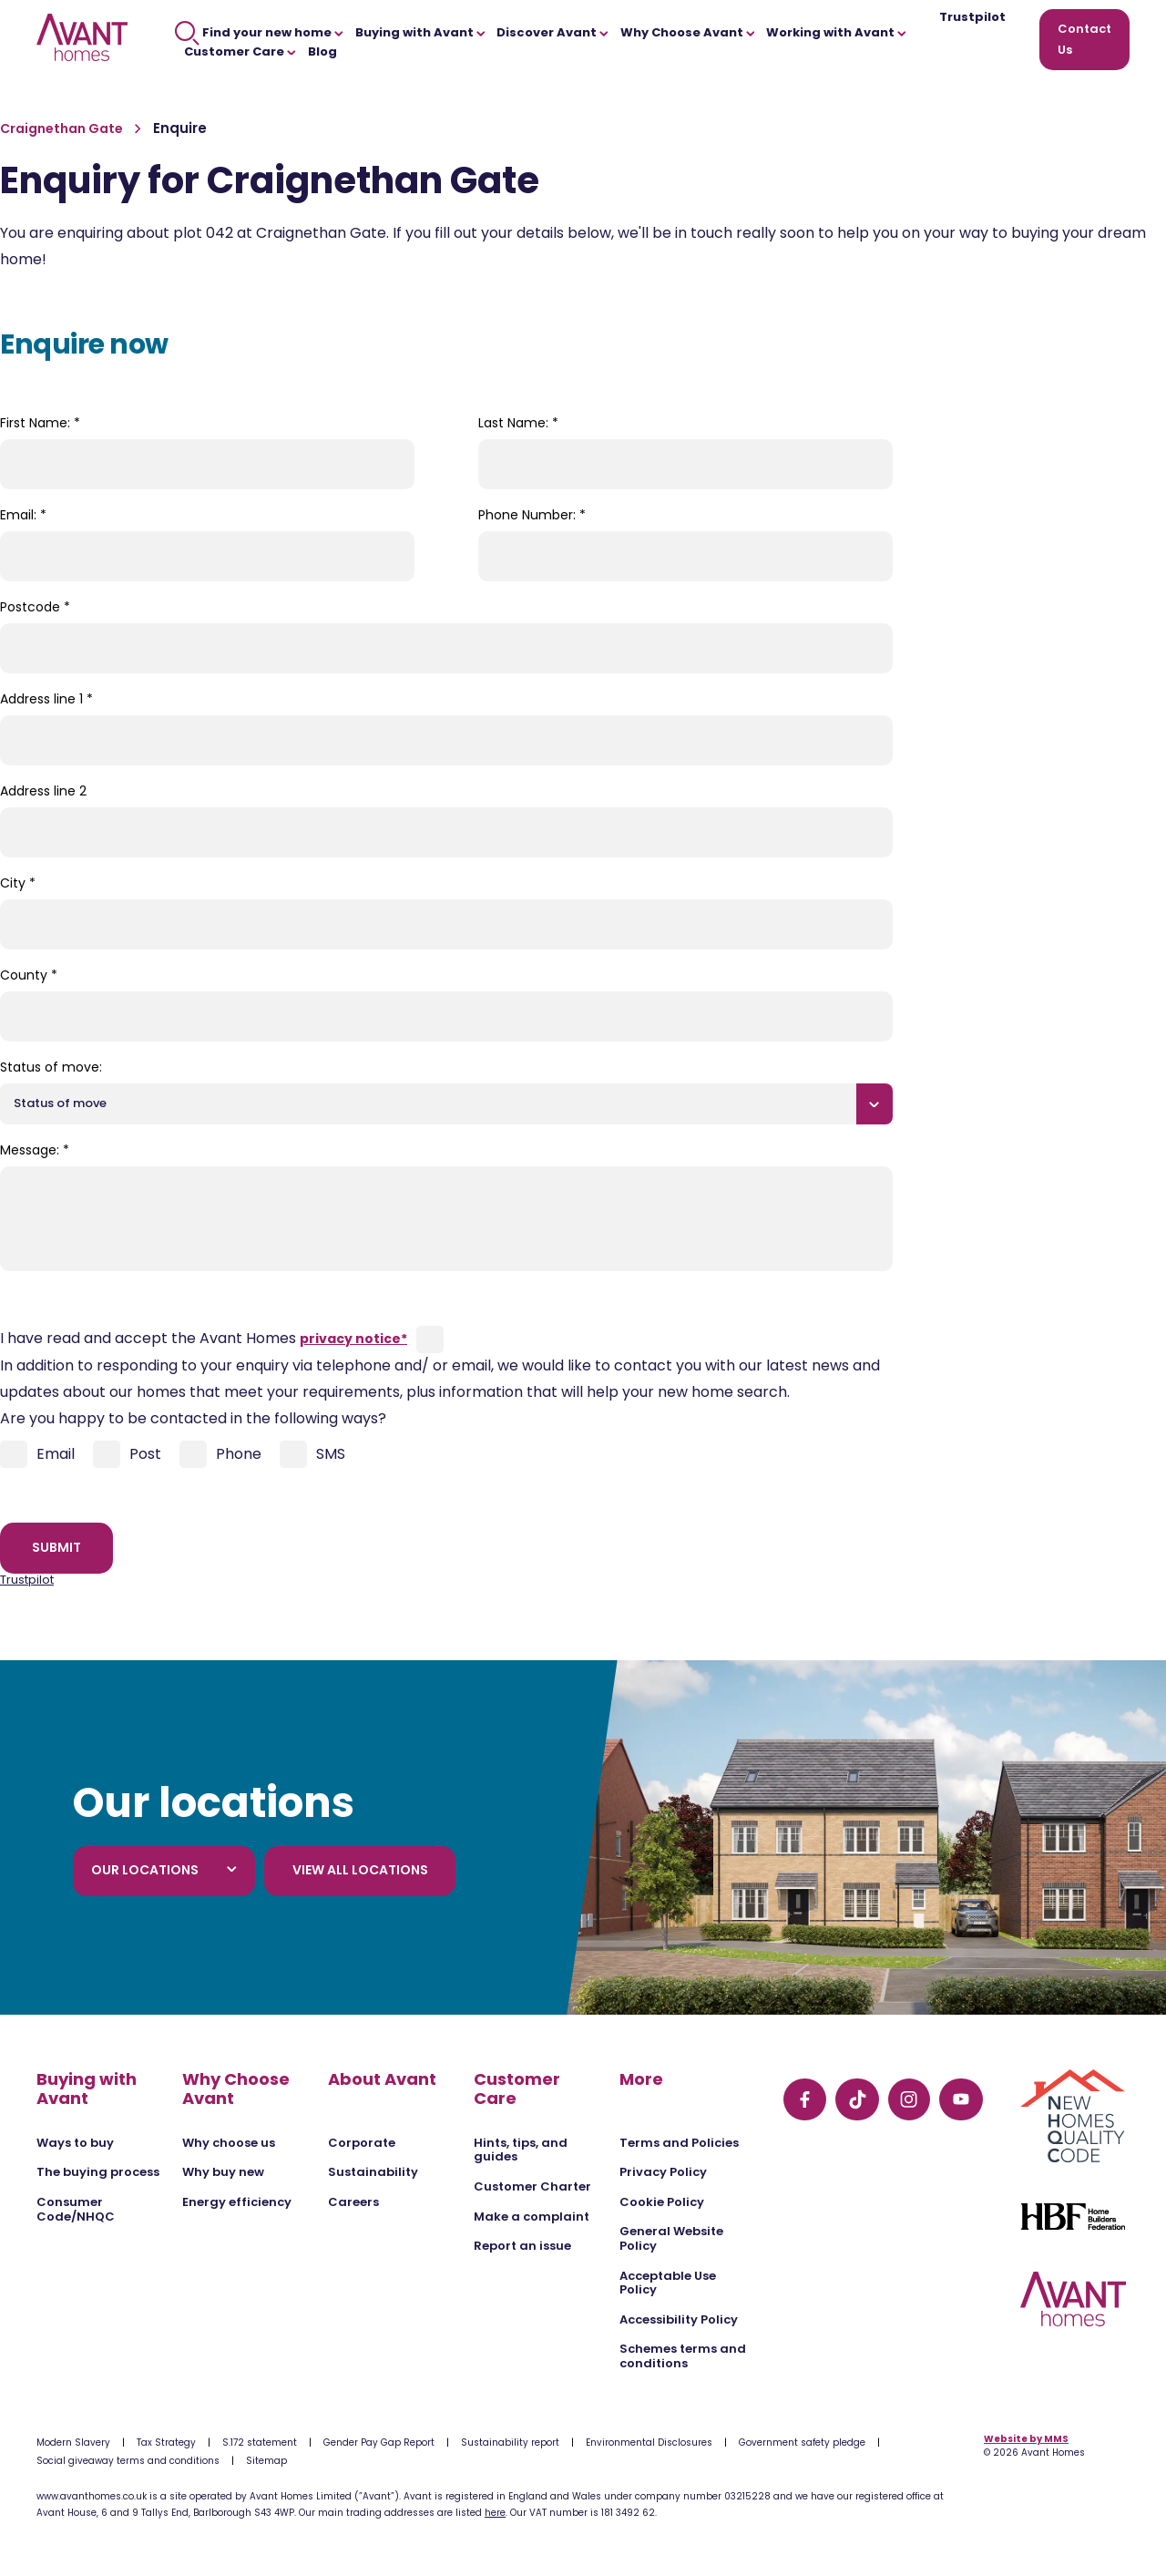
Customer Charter (532, 2186)
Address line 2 (43, 791)
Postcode (35, 607)
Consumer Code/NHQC (75, 2209)
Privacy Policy (663, 2172)
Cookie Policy (661, 2202)
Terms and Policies (679, 2142)
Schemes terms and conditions (682, 2356)
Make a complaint (531, 2216)
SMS (312, 1454)
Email (37, 1454)
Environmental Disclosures (649, 2442)
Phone (220, 1454)
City (18, 883)
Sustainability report (510, 2442)
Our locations (164, 1870)
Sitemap (266, 2461)
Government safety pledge (802, 2442)
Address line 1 (46, 699)
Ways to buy (75, 2142)
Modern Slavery (73, 2442)
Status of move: (51, 1067)
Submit (56, 1547)
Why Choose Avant (687, 32)
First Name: (40, 423)
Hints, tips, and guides (521, 2150)
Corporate (361, 2142)
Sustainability (373, 2172)
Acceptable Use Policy (667, 2283)
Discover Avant (552, 32)
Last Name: (518, 423)
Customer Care (240, 51)
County (28, 975)
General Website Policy (671, 2238)
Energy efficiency (237, 2202)
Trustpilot (972, 18)
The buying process (97, 2172)
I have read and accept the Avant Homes (203, 1338)
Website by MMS (1026, 2439)
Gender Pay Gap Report (379, 2442)
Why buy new (223, 2172)
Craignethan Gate (63, 128)
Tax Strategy (166, 2442)
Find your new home (259, 32)
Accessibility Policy (678, 2319)
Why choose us (228, 2142)
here (495, 2513)
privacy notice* (353, 1338)
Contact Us (1084, 39)
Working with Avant (836, 32)
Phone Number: (532, 515)
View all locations (360, 1870)
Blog (322, 51)
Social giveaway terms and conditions (128, 2461)
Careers (353, 2202)
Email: (23, 515)
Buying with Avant (420, 32)
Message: (34, 1150)
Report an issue (522, 2245)
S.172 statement (259, 2442)
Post (127, 1454)
